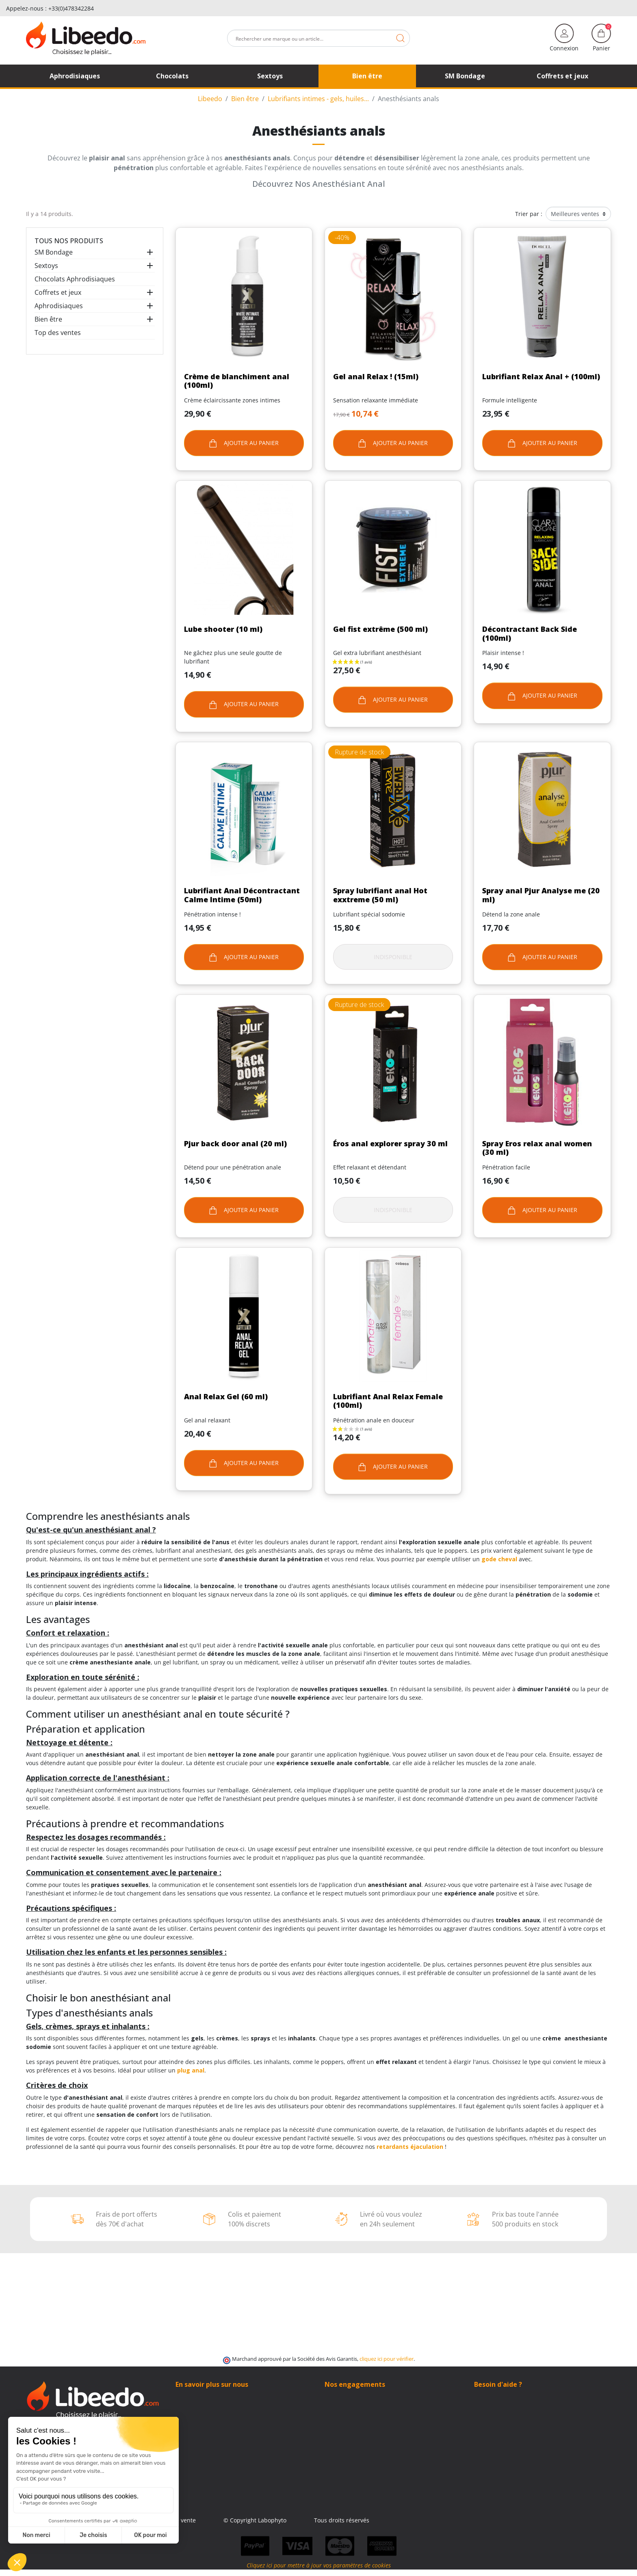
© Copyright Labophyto (369, 2520)
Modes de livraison (350, 2405)
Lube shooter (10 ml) (223, 629)
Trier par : (528, 214)
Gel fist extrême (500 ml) (380, 629)
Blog (181, 2414)
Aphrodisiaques (59, 305)
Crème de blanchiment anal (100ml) (236, 381)
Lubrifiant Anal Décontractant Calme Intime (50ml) (242, 895)
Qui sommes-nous (200, 2397)
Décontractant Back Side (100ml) (529, 633)
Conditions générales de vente (269, 2520)
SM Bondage (54, 252)
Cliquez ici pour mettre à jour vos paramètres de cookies (319, 2572)
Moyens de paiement (353, 2422)
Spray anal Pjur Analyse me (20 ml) (541, 895)
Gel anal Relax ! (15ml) (375, 376)
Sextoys (46, 265)
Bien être (48, 319)
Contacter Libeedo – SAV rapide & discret (231, 2405)
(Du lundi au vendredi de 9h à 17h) (521, 2423)
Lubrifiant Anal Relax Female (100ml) (388, 1401)
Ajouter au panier (244, 443)
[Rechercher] (318, 38)
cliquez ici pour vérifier (387, 2359)
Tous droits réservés (456, 2520)
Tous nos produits (69, 240)
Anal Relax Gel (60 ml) (226, 1396)
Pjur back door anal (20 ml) (235, 1143)
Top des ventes (58, 332)
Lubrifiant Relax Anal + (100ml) (541, 376)
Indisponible (393, 957)
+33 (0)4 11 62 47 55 (506, 2414)
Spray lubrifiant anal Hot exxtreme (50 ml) (380, 895)
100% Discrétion (346, 2397)
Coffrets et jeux (58, 292)
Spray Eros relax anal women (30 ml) (537, 1148)
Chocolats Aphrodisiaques (75, 278)
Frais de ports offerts (353, 2414)
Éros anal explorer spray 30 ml (390, 1143)
